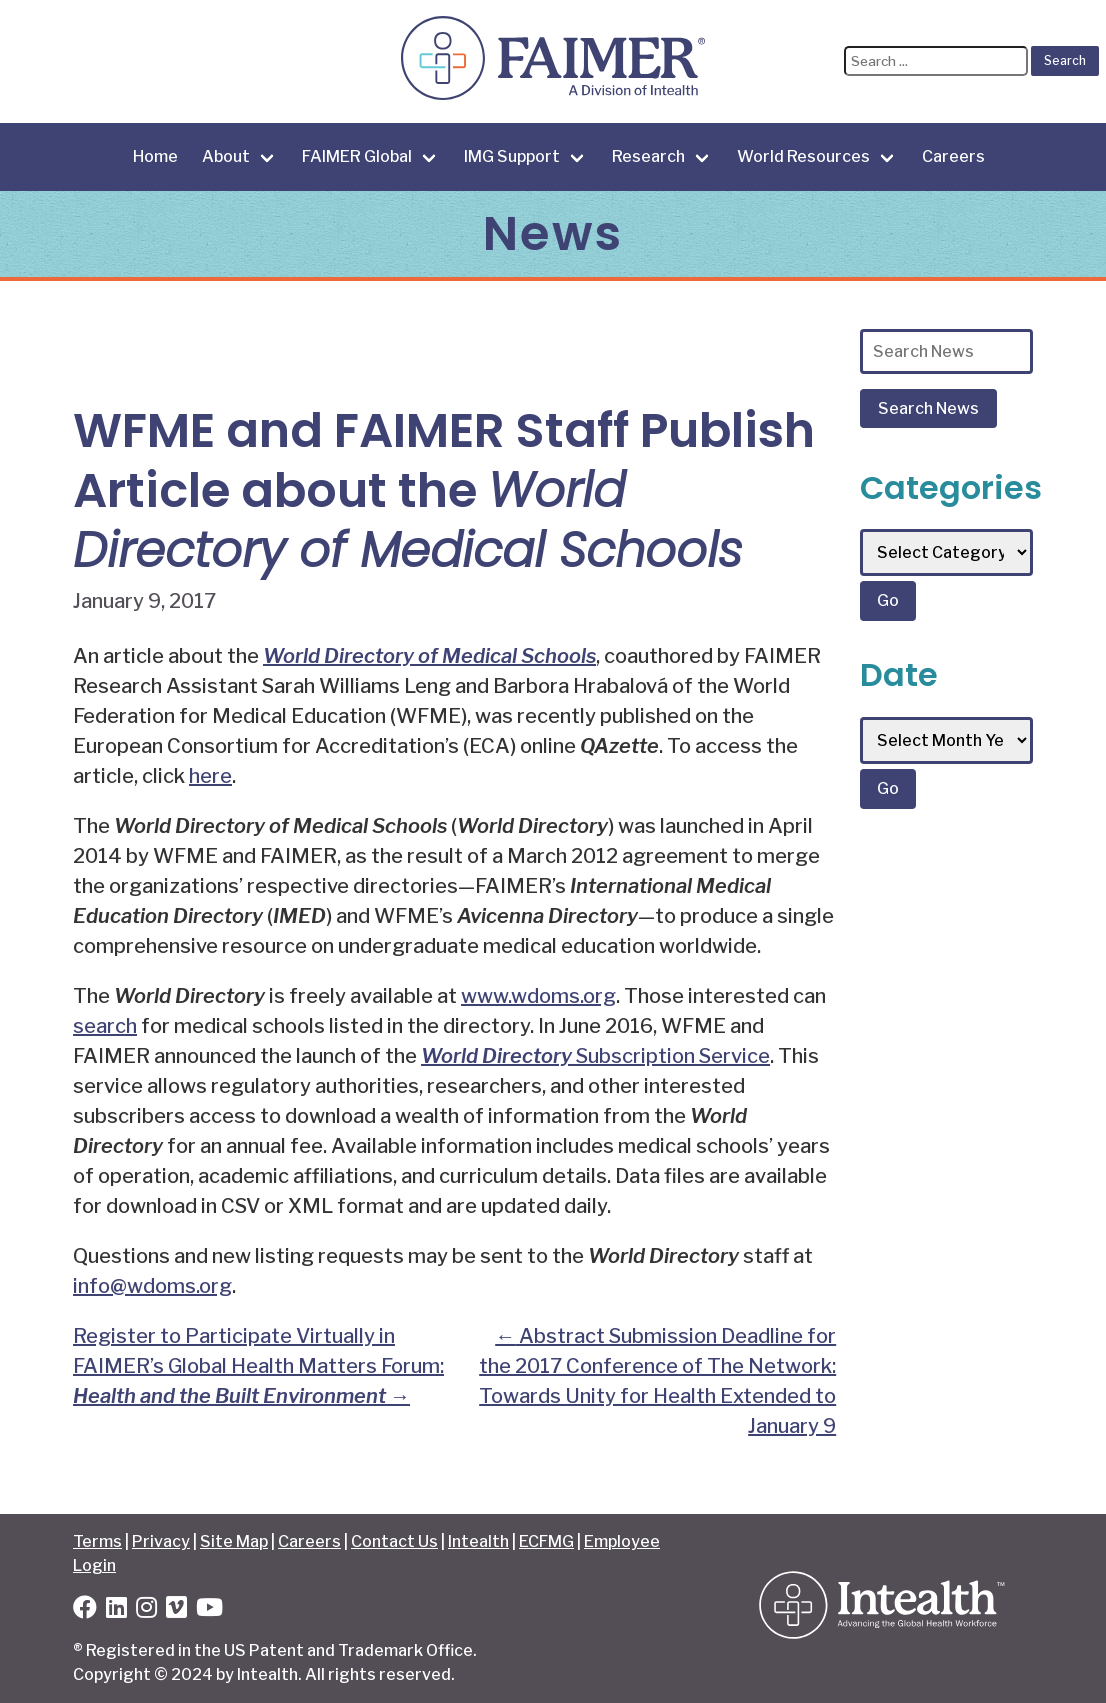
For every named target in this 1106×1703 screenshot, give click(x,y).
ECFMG (546, 1541)
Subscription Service (595, 1056)
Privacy (161, 1541)
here (210, 776)
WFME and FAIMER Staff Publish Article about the (444, 490)
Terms (97, 1541)
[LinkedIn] (116, 1610)
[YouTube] (209, 1610)
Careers (953, 156)
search (105, 1026)
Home (155, 156)
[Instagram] (146, 1610)
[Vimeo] (176, 1610)
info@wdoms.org (152, 1286)
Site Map (234, 1541)
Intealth (478, 1541)
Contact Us (394, 1541)
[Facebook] (85, 1610)
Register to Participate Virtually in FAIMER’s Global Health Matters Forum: (258, 1366)
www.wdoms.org (538, 996)
